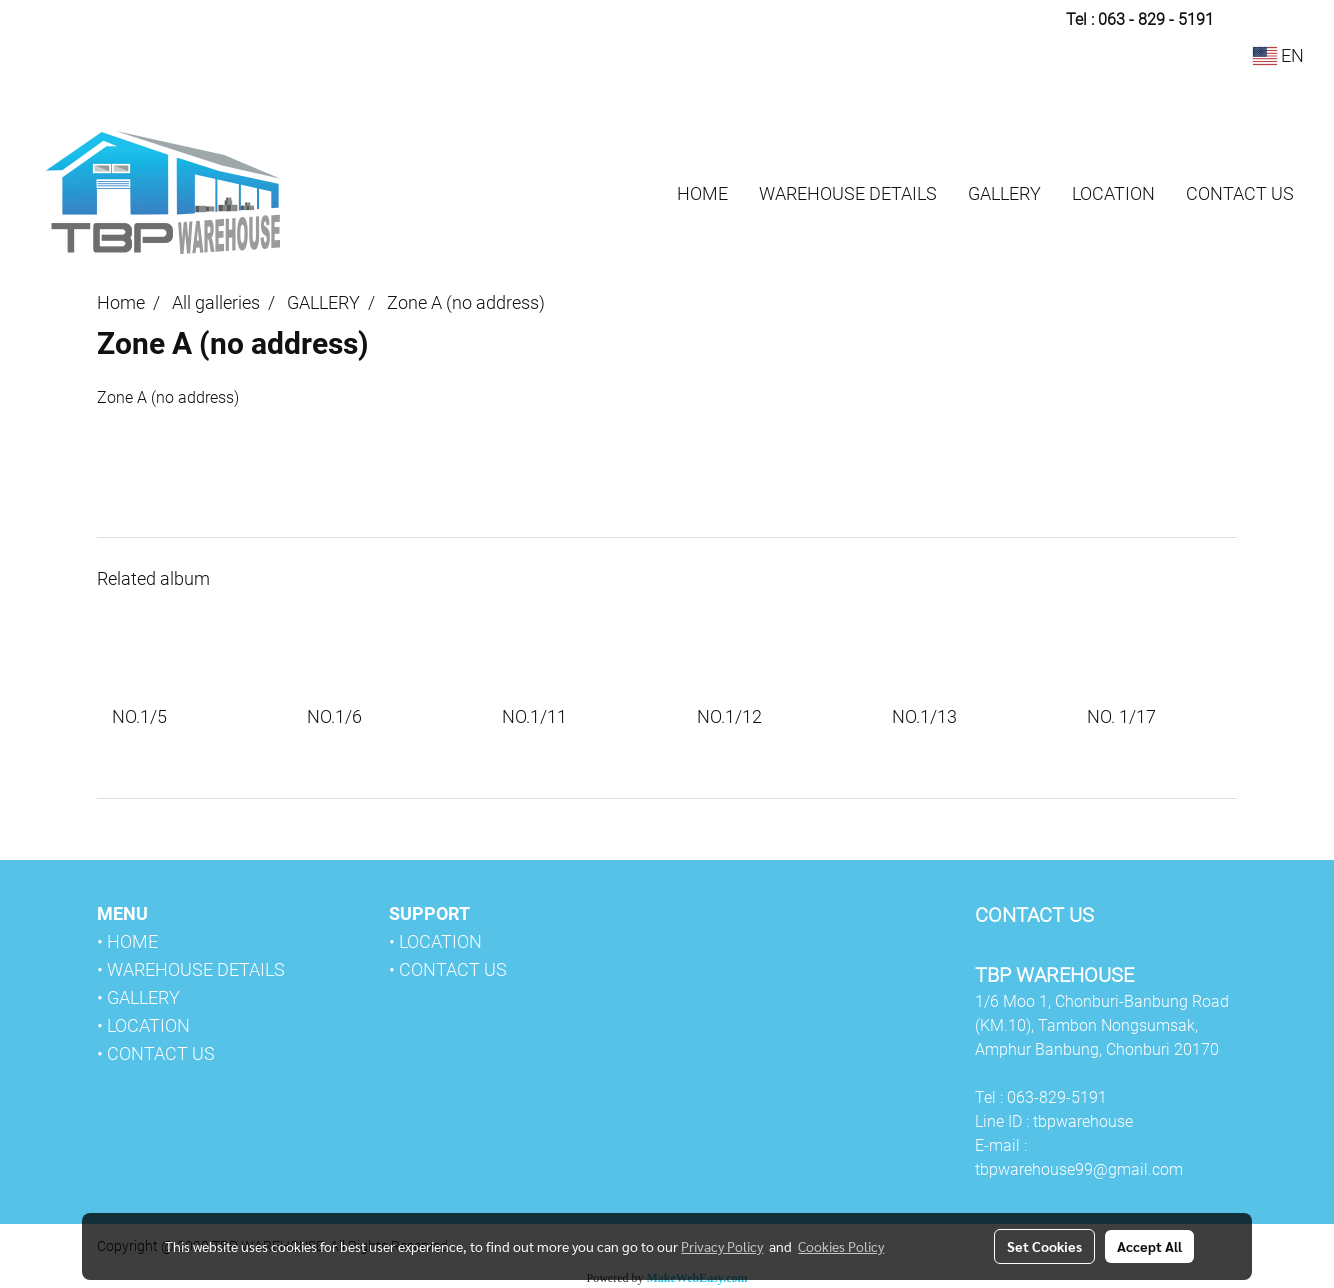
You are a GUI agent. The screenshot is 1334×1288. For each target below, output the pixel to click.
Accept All (1149, 1246)
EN (1278, 55)
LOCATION (1113, 193)
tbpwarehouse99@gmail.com (1079, 1169)
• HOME (127, 941)
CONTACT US (1240, 193)
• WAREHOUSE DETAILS (191, 969)
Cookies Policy (841, 1246)
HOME (702, 193)
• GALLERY (138, 997)
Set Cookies (1044, 1246)
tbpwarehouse (1083, 1121)
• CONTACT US (156, 1053)
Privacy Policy (722, 1246)
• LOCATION (143, 1025)
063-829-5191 (1057, 1097)
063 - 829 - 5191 (1156, 19)
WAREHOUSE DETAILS (848, 193)
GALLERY (1004, 193)
